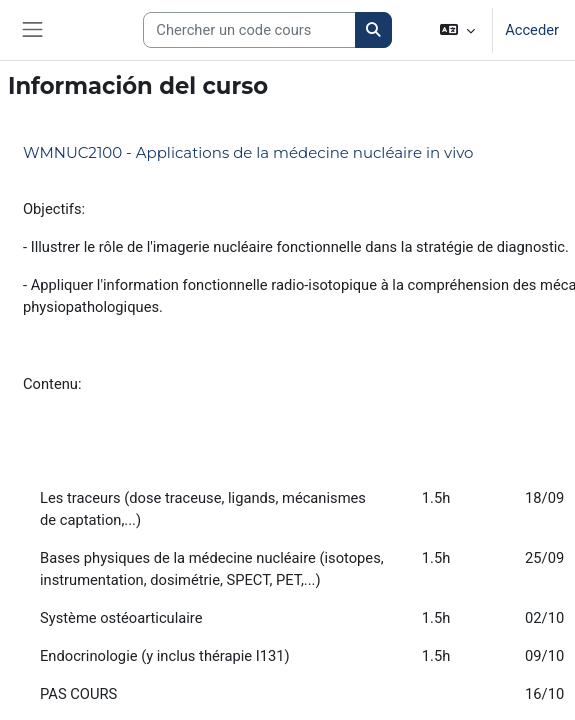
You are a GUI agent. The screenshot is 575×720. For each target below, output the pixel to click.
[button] (457, 30)
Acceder (532, 30)
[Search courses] (249, 30)
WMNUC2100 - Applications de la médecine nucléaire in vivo (248, 152)
